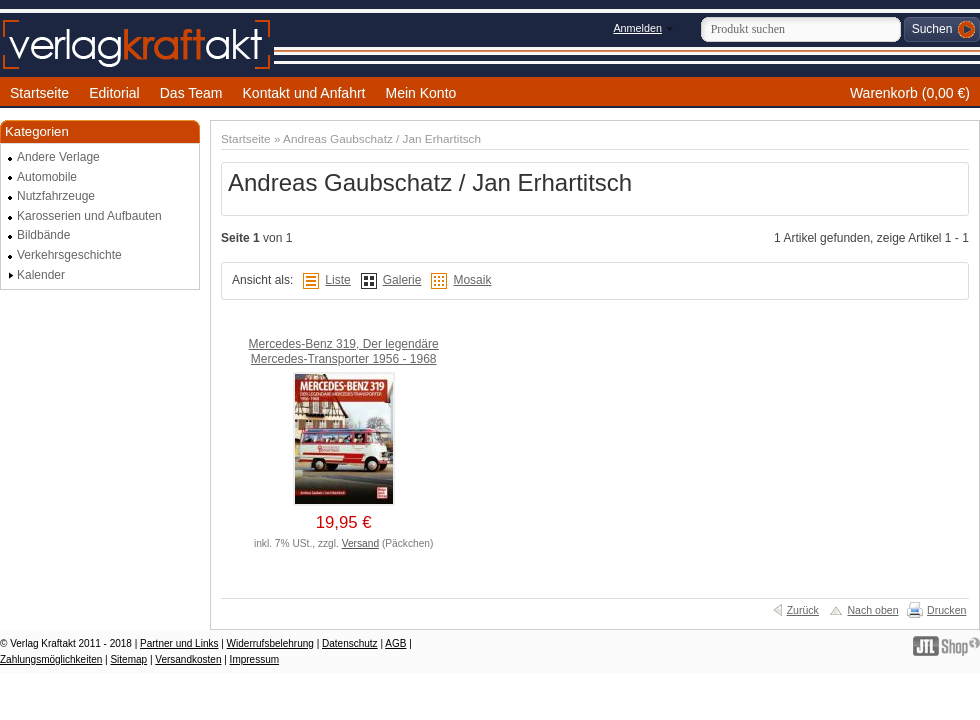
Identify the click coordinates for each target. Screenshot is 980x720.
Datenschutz (350, 643)
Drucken (946, 610)
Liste (337, 280)
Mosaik (472, 280)
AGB (395, 643)
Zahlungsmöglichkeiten (51, 659)
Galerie (402, 280)
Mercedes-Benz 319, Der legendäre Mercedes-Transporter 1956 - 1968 (344, 352)
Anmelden (637, 28)
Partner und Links (179, 643)
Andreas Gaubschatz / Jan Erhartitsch (382, 138)
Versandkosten (188, 659)
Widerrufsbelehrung (270, 643)
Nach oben (872, 610)
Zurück (803, 610)
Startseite (246, 138)
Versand (360, 543)
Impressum (254, 659)
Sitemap (128, 659)
